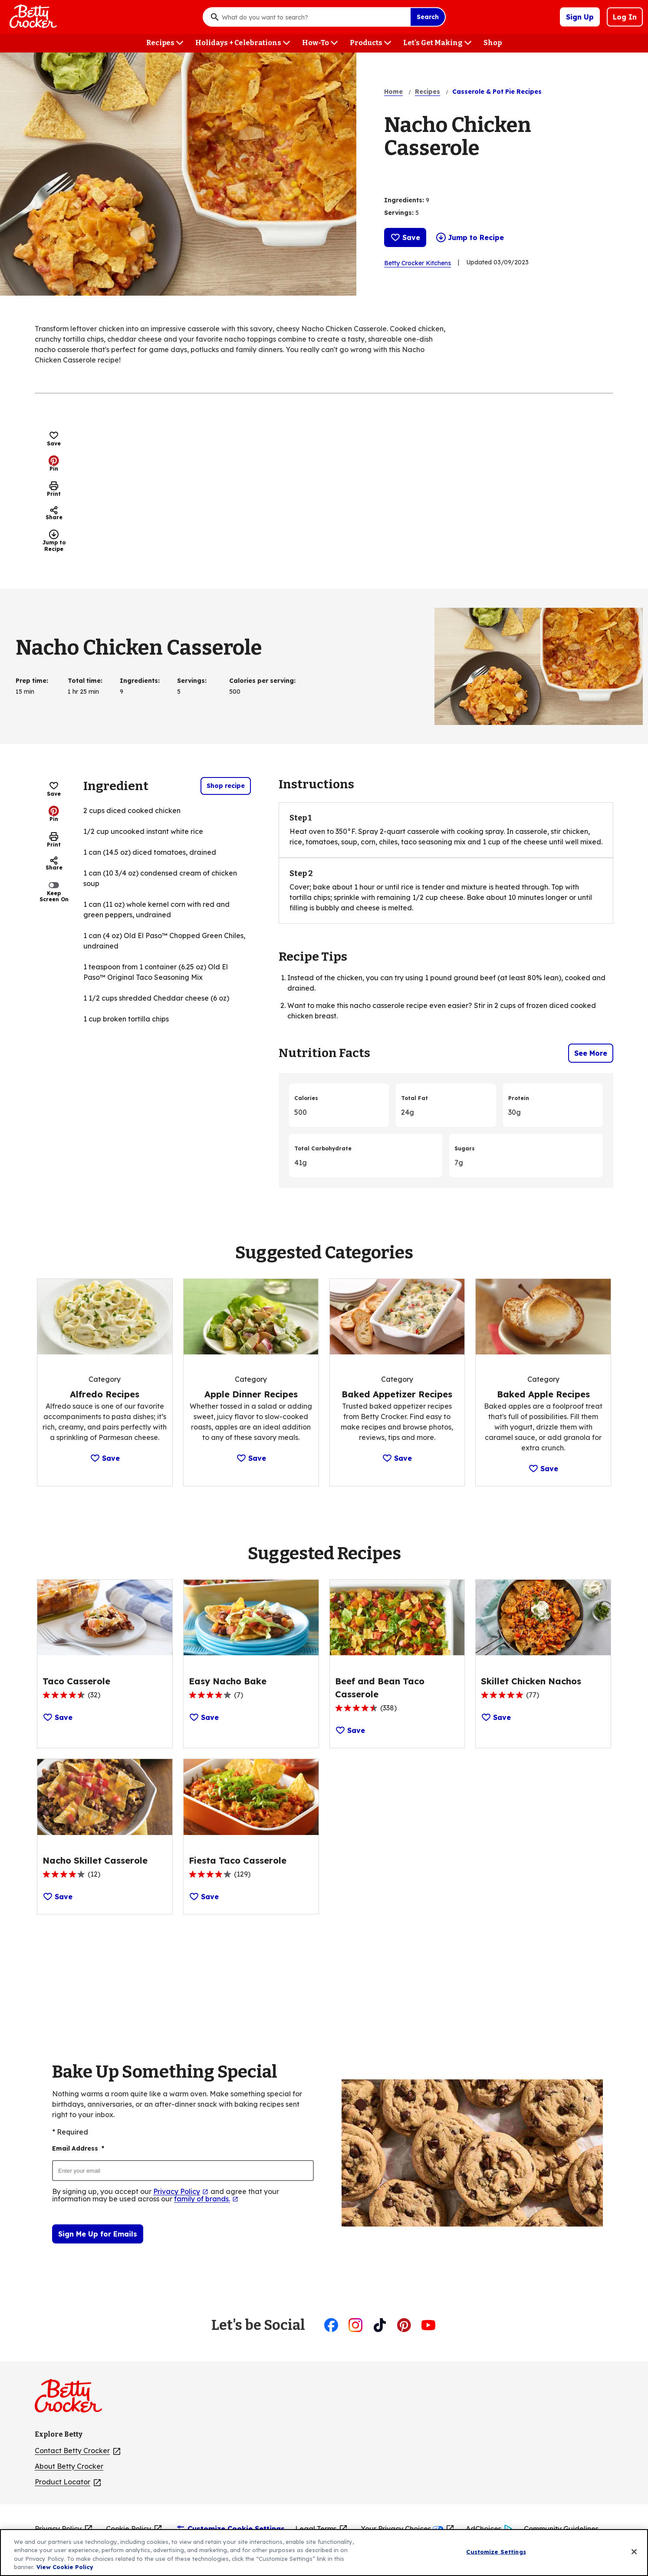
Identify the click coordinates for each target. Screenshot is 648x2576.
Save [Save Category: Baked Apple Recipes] (543, 1468)
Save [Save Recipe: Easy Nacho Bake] (204, 1717)
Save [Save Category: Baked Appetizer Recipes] (397, 1458)
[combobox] (314, 17)
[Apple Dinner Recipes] (251, 1394)
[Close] (634, 2558)
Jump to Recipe (470, 237)
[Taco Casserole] (76, 1681)
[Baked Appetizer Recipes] (397, 1394)
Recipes (427, 92)
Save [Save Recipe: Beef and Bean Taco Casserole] (350, 1730)
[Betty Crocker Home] (32, 16)
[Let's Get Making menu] (437, 43)
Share (54, 513)
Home (393, 92)
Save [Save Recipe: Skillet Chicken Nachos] (496, 1717)
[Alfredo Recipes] (104, 1394)
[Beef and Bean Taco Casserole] (397, 1688)
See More (590, 1053)
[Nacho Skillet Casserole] (95, 1860)
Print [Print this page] (54, 489)
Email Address (78, 2148)
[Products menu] (370, 43)
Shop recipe (226, 786)
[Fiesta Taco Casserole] (237, 1860)
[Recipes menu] (164, 43)
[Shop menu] (493, 43)
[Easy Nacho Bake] (227, 1681)
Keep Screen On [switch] (54, 891)
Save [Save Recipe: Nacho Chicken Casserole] (405, 237)
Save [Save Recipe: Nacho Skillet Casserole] (57, 1896)
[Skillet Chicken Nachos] (531, 1681)
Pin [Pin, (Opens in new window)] (54, 463)
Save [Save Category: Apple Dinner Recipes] (251, 1458)
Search (428, 17)
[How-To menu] (320, 43)
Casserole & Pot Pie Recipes (497, 92)
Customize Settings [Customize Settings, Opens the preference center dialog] (496, 2558)
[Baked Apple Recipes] (543, 1394)
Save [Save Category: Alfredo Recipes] (105, 1458)
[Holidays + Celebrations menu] (242, 43)
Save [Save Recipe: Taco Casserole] (57, 1717)
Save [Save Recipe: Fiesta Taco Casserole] (204, 1896)
